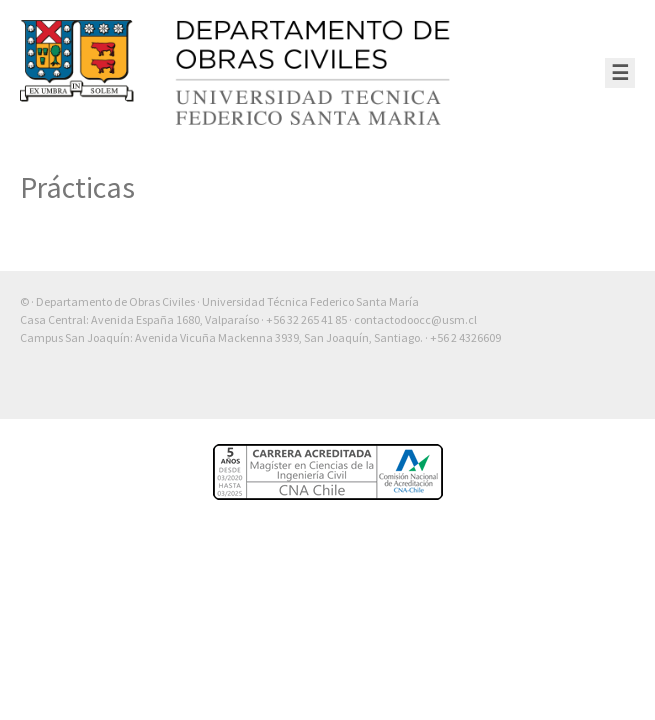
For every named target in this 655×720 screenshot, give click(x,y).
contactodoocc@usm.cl (415, 319)
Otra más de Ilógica (577, 389)
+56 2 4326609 (465, 337)
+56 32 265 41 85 (306, 319)
